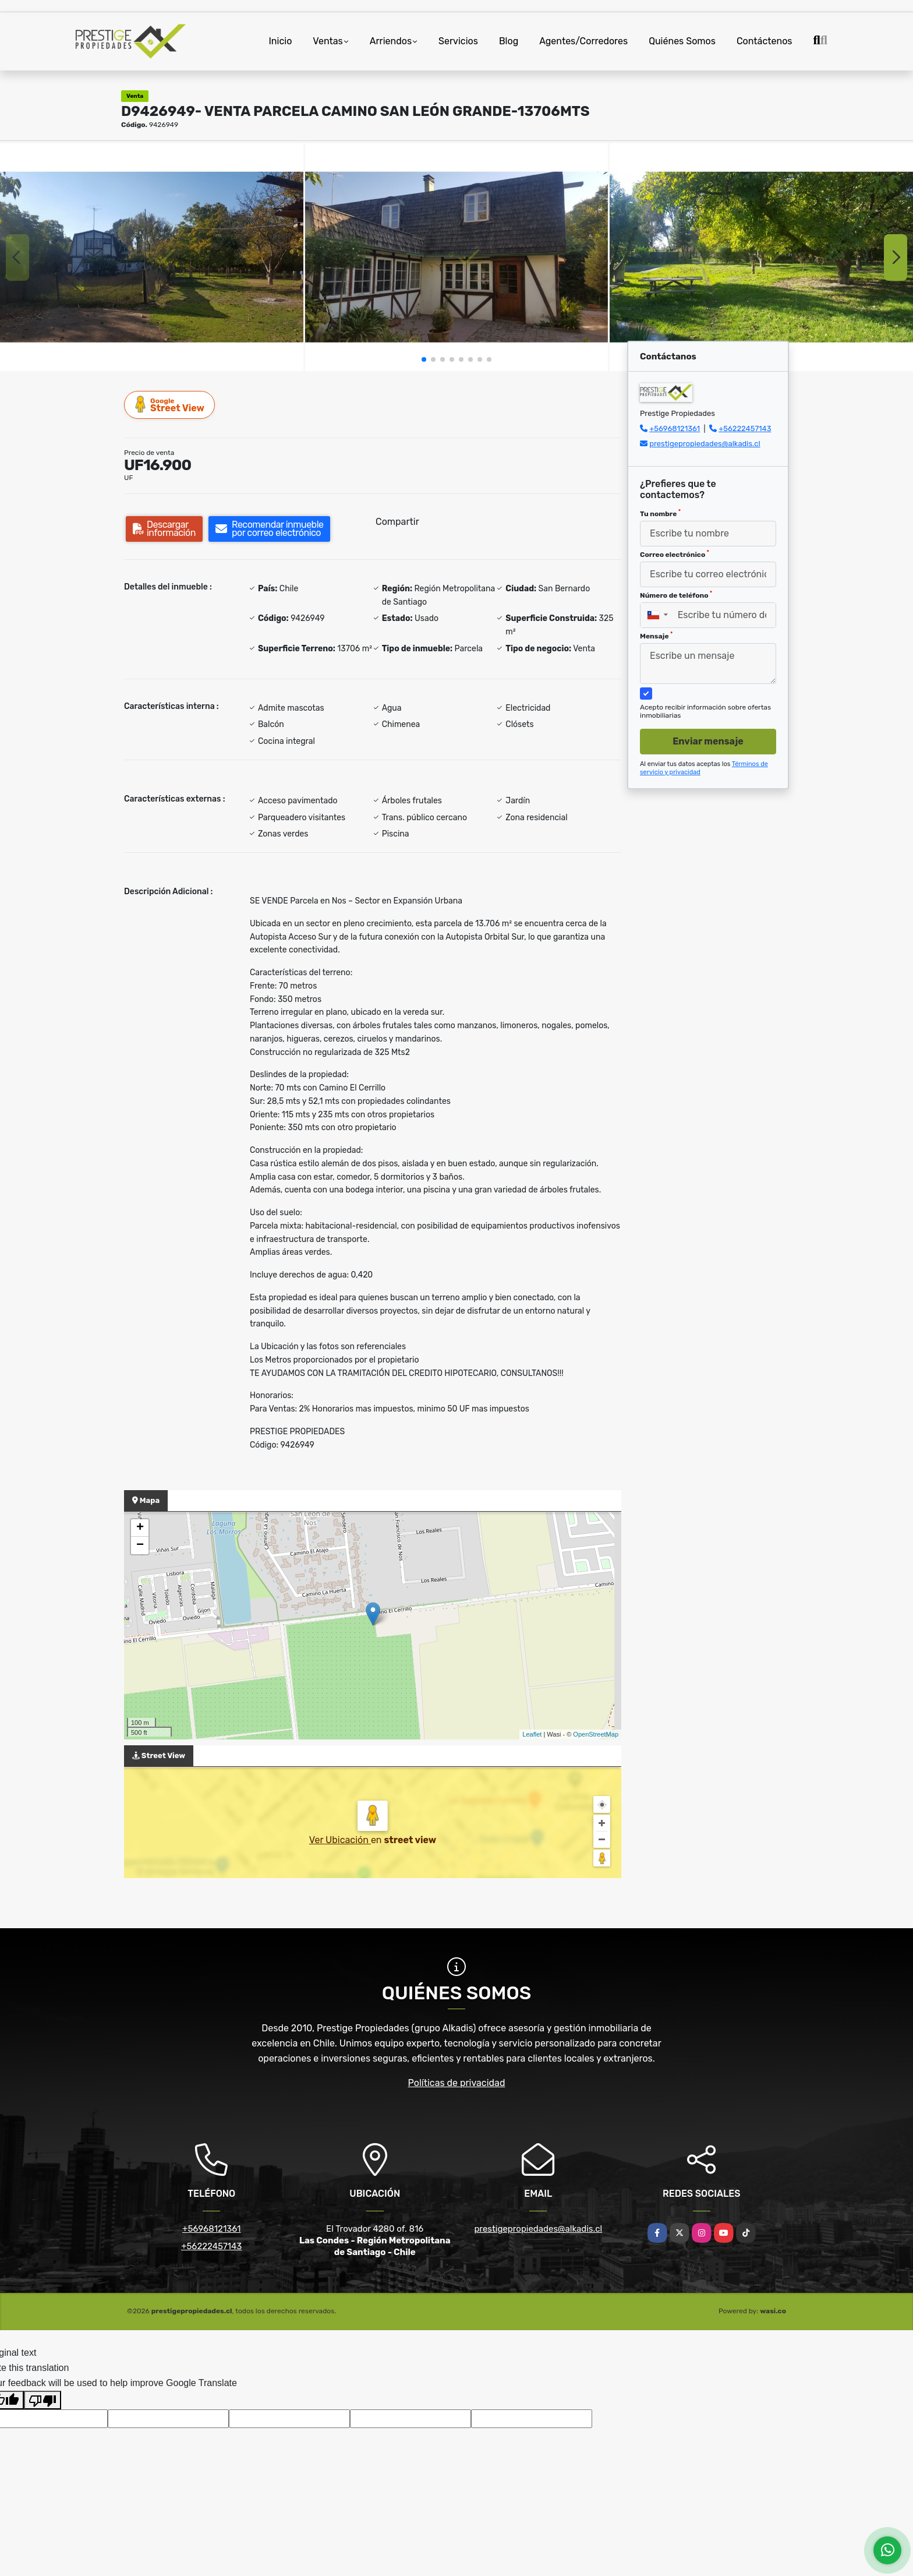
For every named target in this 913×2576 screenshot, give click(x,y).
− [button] (140, 1545)
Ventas (327, 41)
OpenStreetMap (595, 1734)
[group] (151, 256)
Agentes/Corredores (583, 41)
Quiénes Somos (682, 41)
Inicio (280, 41)
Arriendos (391, 41)
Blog (508, 41)
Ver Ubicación (340, 1839)
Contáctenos (764, 41)
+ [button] (140, 1528)
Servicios (458, 41)
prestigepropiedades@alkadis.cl (704, 443)
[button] (424, 359)
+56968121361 (674, 428)
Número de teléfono (676, 594)
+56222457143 (745, 428)
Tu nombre (660, 513)
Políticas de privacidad (456, 2082)
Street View (170, 405)
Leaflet (532, 1734)
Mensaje (656, 635)
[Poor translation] (42, 2400)
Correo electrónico (674, 554)
